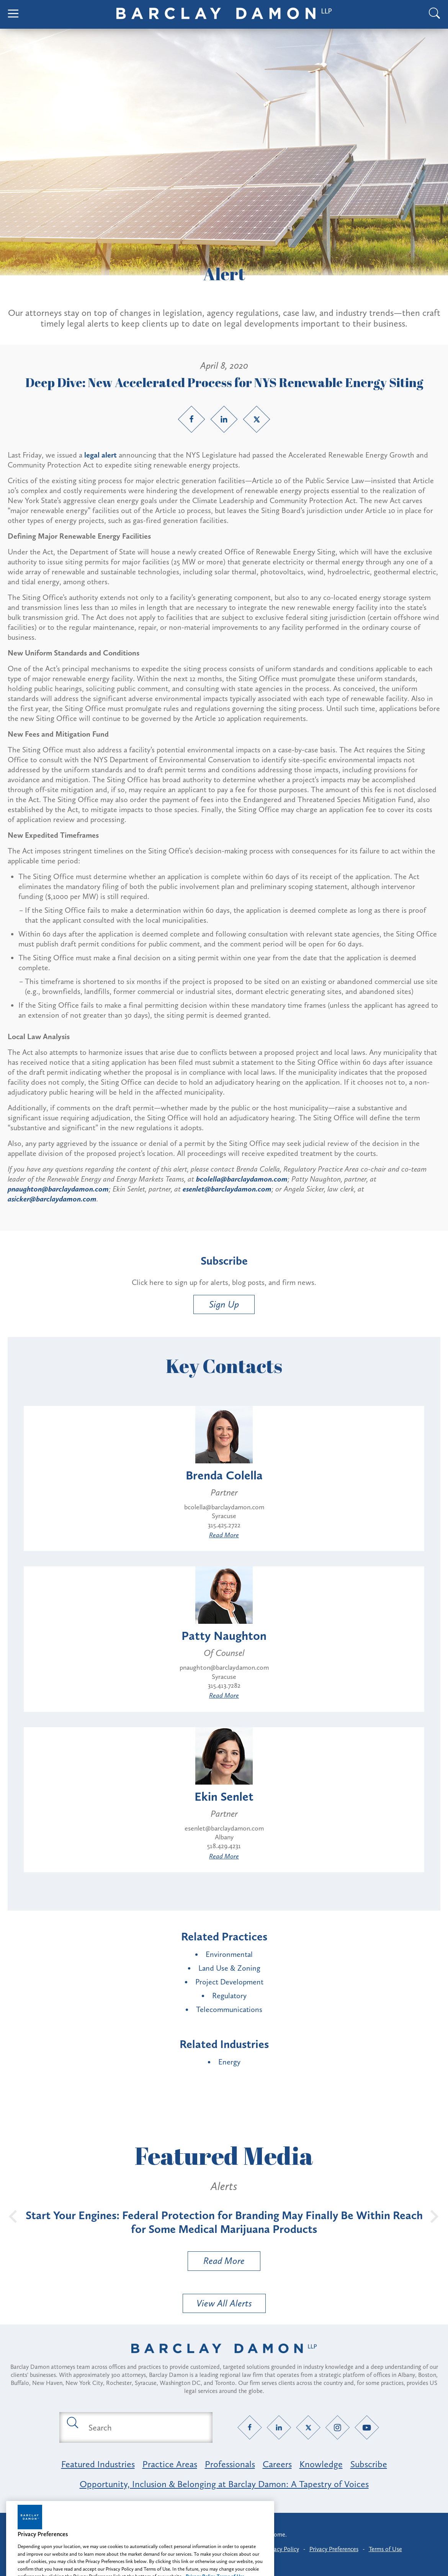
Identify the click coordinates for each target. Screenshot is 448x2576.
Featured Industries (98, 2464)
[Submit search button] (72, 2422)
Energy (229, 2061)
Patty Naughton (224, 1636)
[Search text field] (145, 2427)
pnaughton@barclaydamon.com (224, 1667)
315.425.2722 (224, 1525)
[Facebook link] (191, 419)
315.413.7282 (224, 1685)
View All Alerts (224, 2303)
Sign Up (224, 1304)
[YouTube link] (367, 2427)
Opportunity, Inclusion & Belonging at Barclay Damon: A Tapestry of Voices (224, 2483)
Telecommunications (229, 2009)
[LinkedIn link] (224, 419)
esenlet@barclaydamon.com (224, 1828)
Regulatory (229, 1995)
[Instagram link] (337, 2427)
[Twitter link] (256, 419)
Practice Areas (169, 2464)
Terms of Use (385, 2549)
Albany (224, 1837)
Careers (277, 2464)
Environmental (229, 1954)
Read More (224, 1535)
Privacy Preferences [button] (333, 2549)
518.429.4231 (224, 1846)
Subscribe (368, 2464)
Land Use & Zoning (229, 1968)
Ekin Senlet (224, 1796)
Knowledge (321, 2464)
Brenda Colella (224, 1475)
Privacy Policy (281, 2549)
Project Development (229, 1981)
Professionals (230, 2464)
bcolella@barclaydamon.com (224, 1507)
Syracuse (224, 1516)
